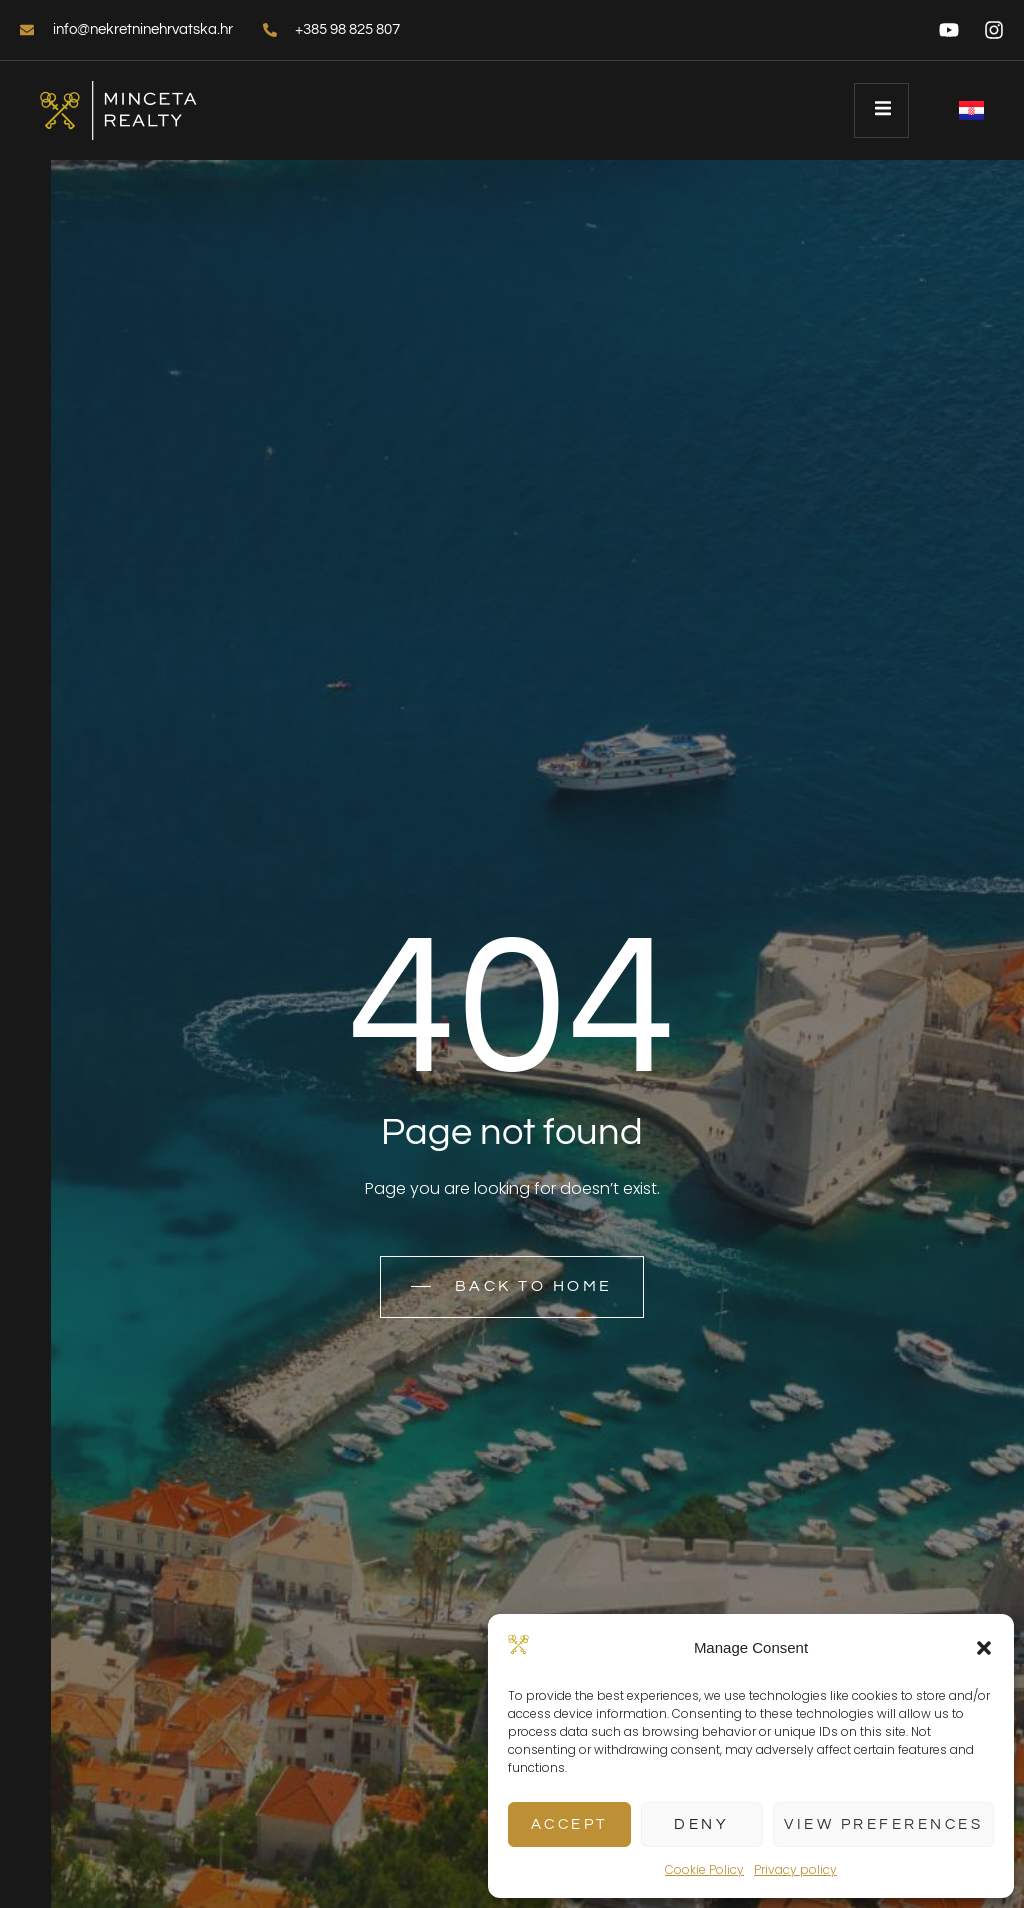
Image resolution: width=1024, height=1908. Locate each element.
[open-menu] (881, 110)
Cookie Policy (704, 1869)
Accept (569, 1824)
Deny (701, 1824)
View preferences (883, 1824)
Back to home (512, 1287)
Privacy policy (795, 1869)
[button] (984, 1648)
